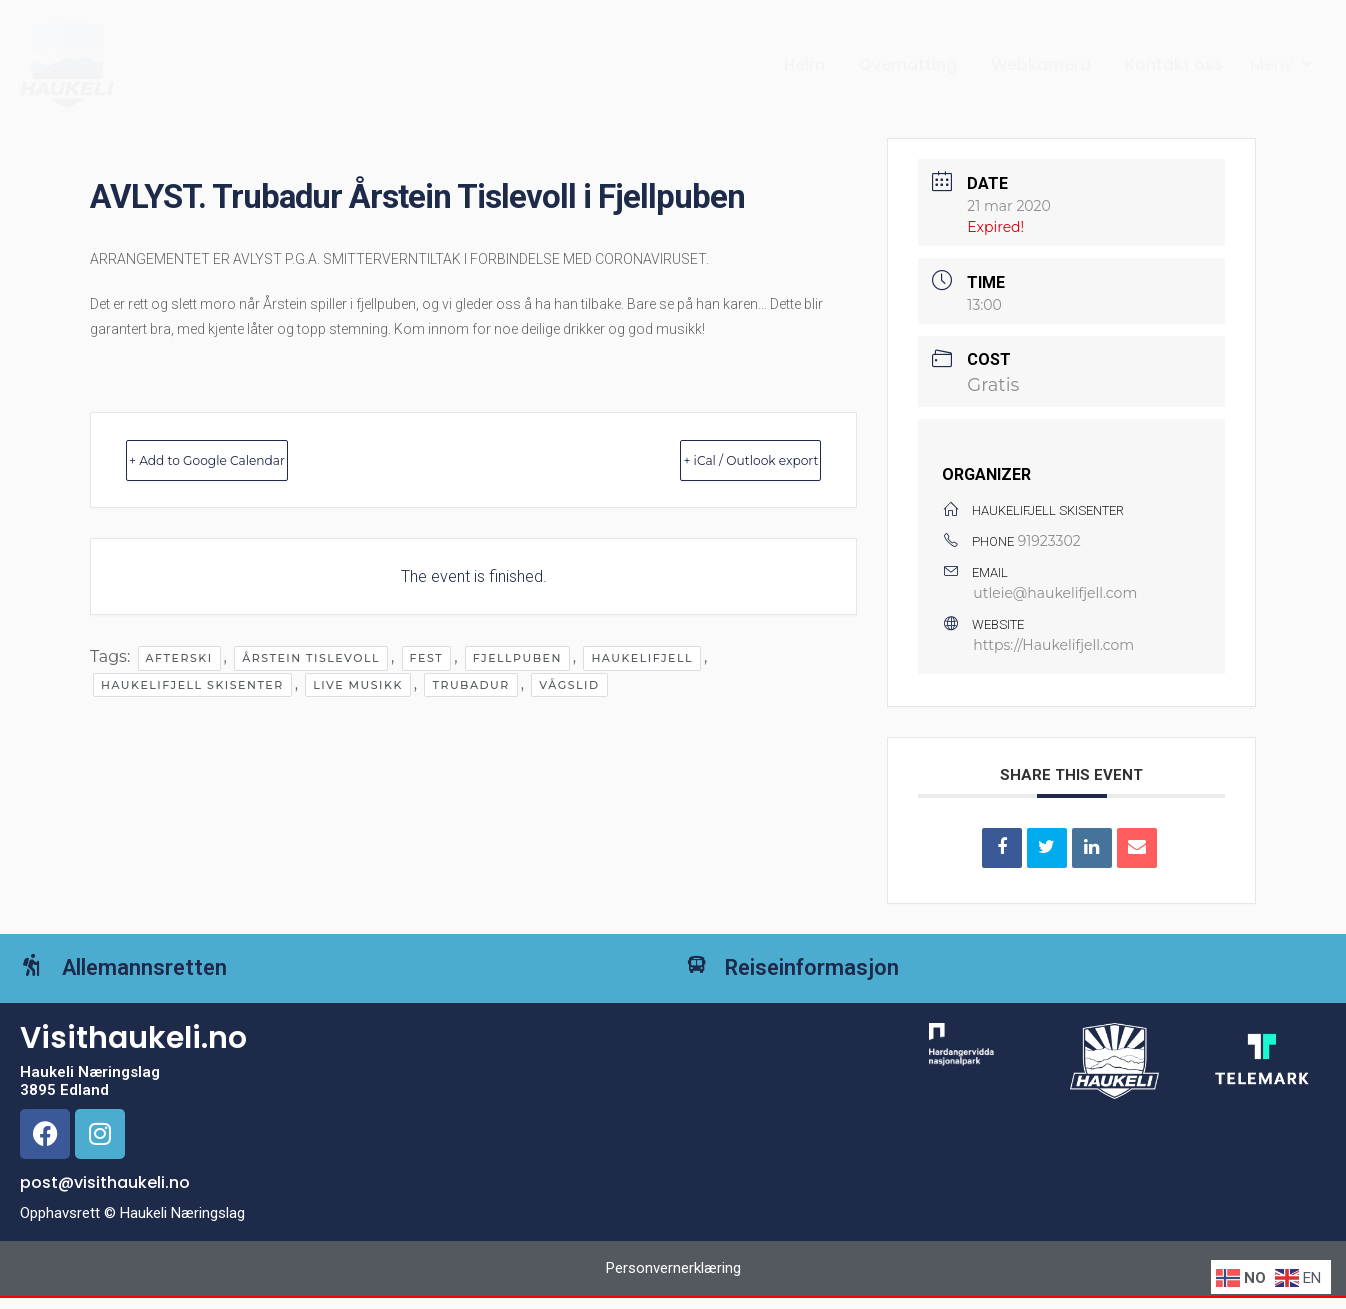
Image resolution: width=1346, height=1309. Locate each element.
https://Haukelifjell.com (1053, 645)
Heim (804, 64)
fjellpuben (517, 658)
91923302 (1049, 541)
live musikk (358, 685)
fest (427, 658)
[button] (1283, 64)
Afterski (179, 658)
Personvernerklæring (673, 1296)
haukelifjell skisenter (192, 685)
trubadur (470, 685)
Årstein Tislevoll (311, 658)
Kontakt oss (1174, 64)
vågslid (569, 685)
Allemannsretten (172, 981)
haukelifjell (642, 658)
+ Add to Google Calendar (251, 459)
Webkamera (1041, 64)
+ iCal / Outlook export (709, 459)
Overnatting (908, 64)
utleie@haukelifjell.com (1055, 593)
